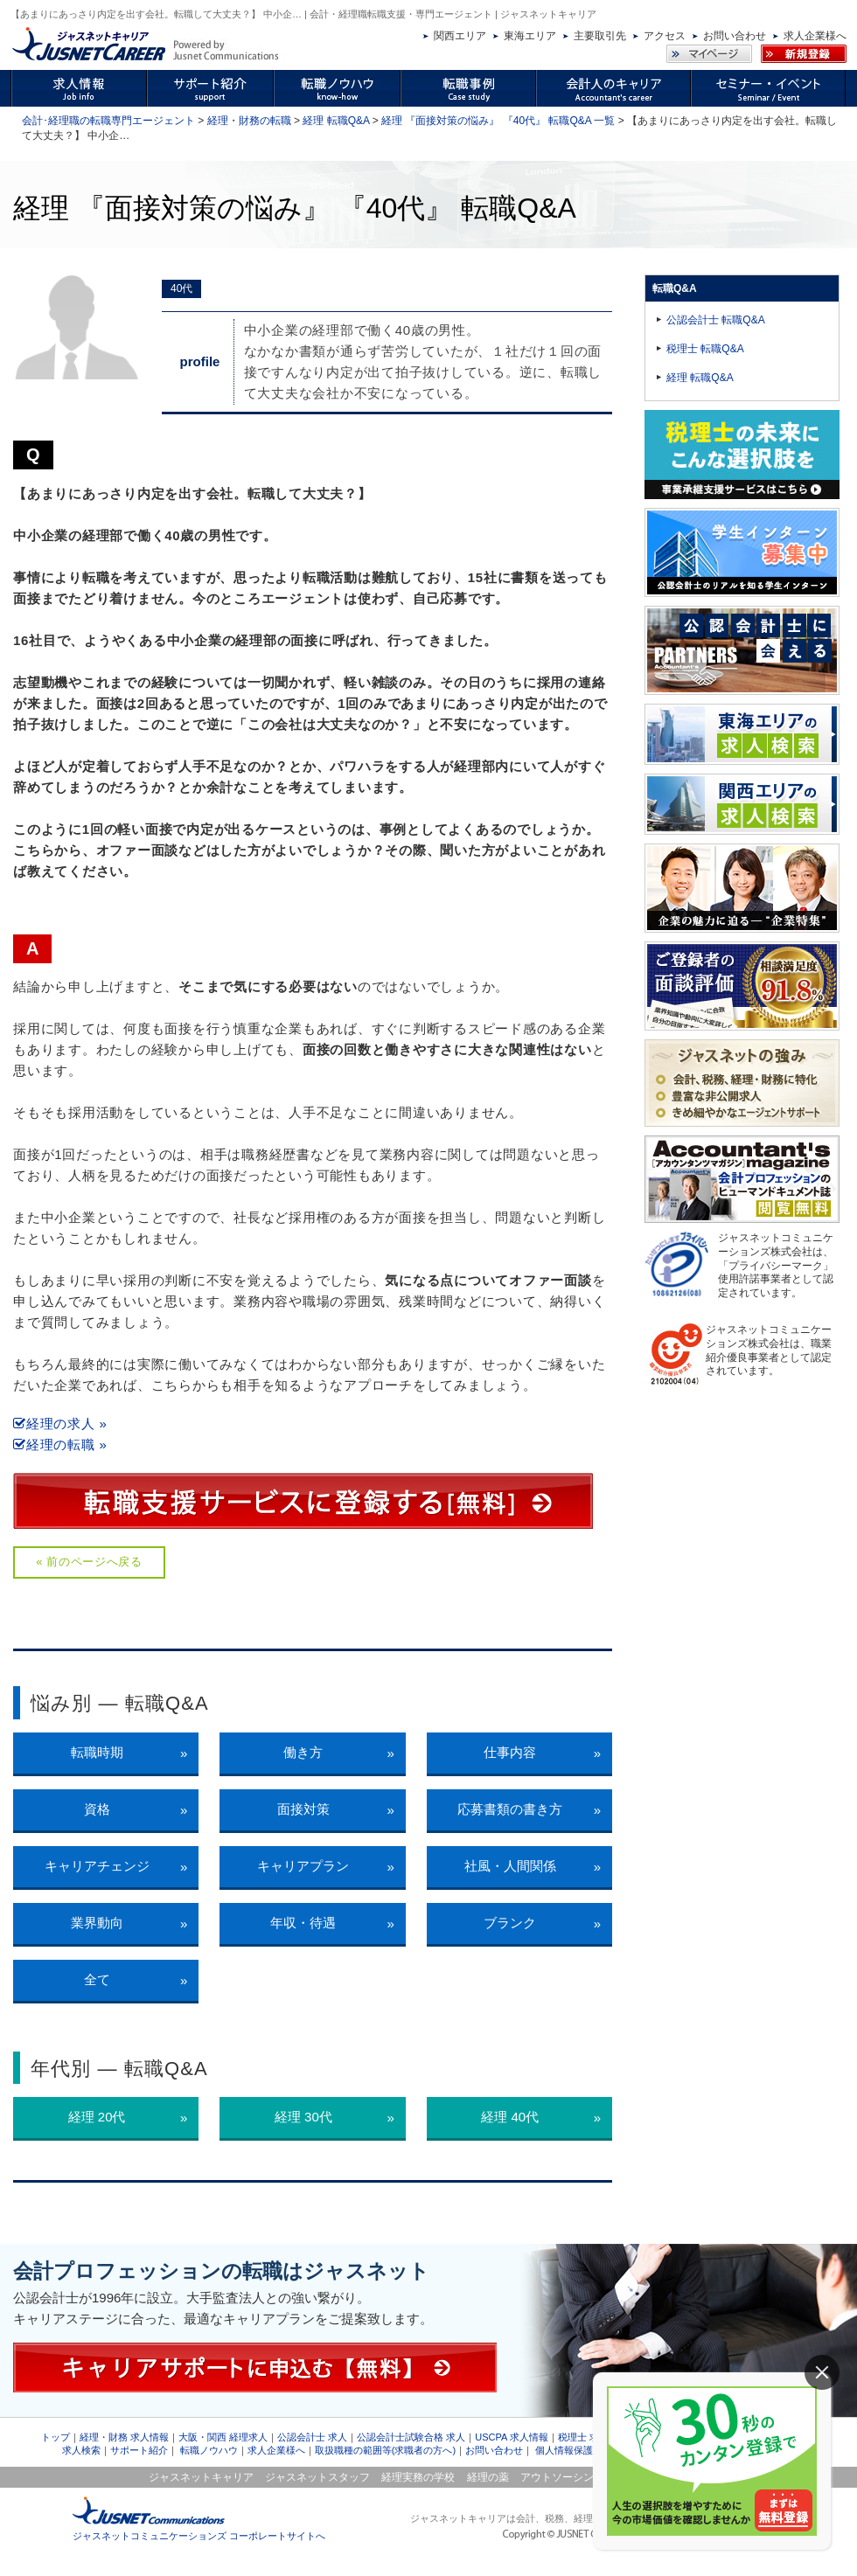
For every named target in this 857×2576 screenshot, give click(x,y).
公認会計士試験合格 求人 (411, 2437)
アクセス (665, 36)
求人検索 (81, 2450)
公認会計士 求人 (312, 2437)
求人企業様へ (815, 36)
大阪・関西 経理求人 (223, 2437)
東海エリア (530, 36)
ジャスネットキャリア (201, 2477)
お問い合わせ (734, 36)
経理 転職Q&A (336, 121)
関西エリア (460, 36)
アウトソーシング (562, 2477)
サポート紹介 (139, 2450)
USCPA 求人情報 (511, 2437)
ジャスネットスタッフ (317, 2477)
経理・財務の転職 (249, 121)
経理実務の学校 (418, 2477)
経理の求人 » (60, 1423)
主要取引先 (600, 36)
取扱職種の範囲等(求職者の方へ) (385, 2450)
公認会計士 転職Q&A (715, 320)
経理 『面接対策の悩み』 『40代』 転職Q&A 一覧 (498, 121)
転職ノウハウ (209, 2450)
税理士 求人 (583, 2437)
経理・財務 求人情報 (124, 2437)
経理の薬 (488, 2477)
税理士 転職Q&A (705, 349)
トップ (55, 2437)
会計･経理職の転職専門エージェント (108, 121)
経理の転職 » (60, 1444)
